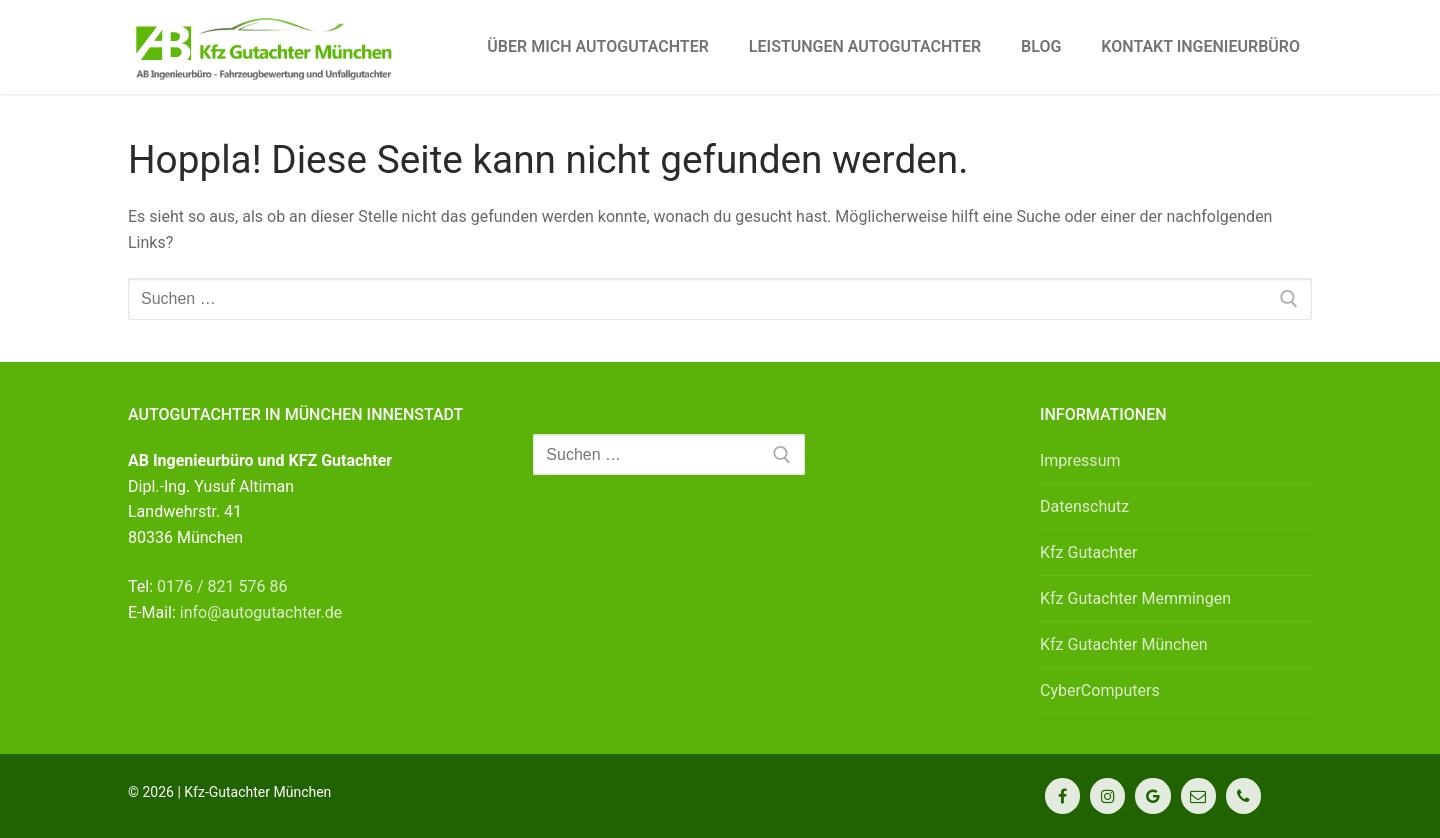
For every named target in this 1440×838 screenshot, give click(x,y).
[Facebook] (1062, 795)
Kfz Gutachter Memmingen (1135, 598)
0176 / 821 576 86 (222, 586)
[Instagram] (1107, 795)
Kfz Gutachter (1089, 552)
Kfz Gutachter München (1124, 644)
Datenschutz (1084, 506)
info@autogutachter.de (261, 612)
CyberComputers (1100, 690)
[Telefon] (1243, 795)
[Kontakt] (1198, 795)
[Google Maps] (1152, 795)
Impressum (1080, 460)
